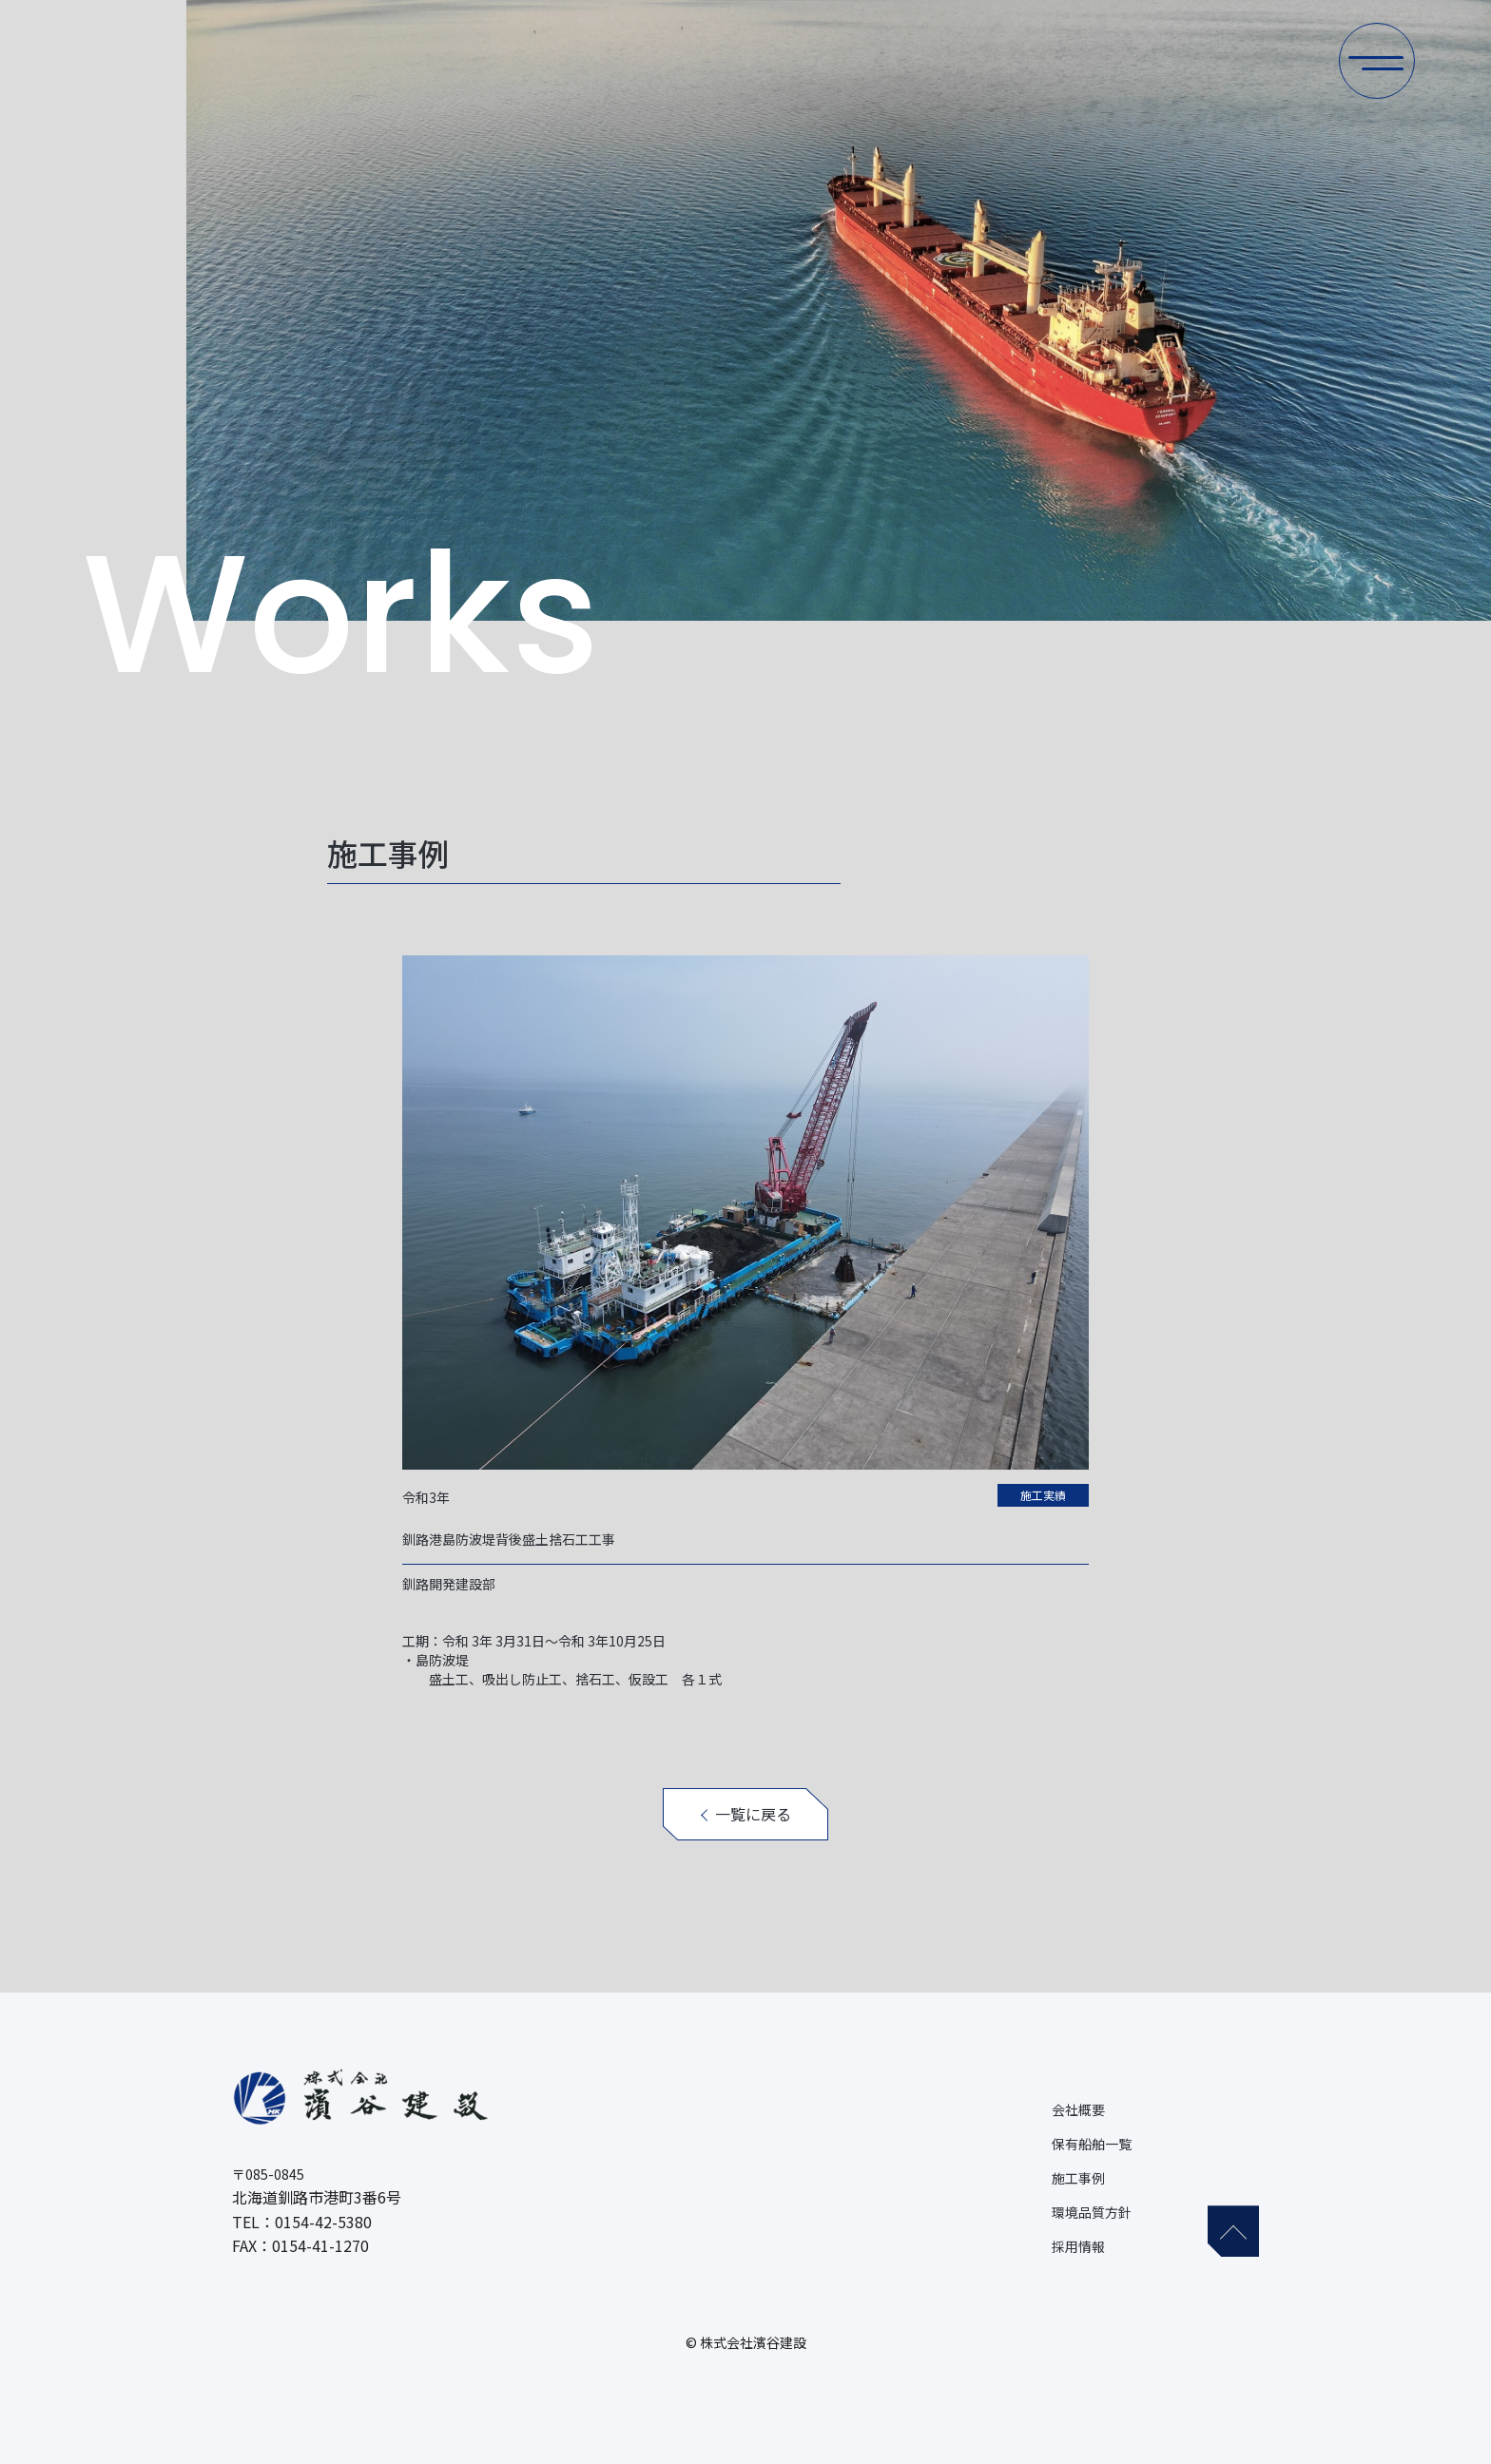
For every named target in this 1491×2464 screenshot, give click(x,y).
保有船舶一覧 (1092, 2143)
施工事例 (1078, 2177)
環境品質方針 (1092, 2212)
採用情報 (1078, 2246)
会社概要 (1078, 2109)
